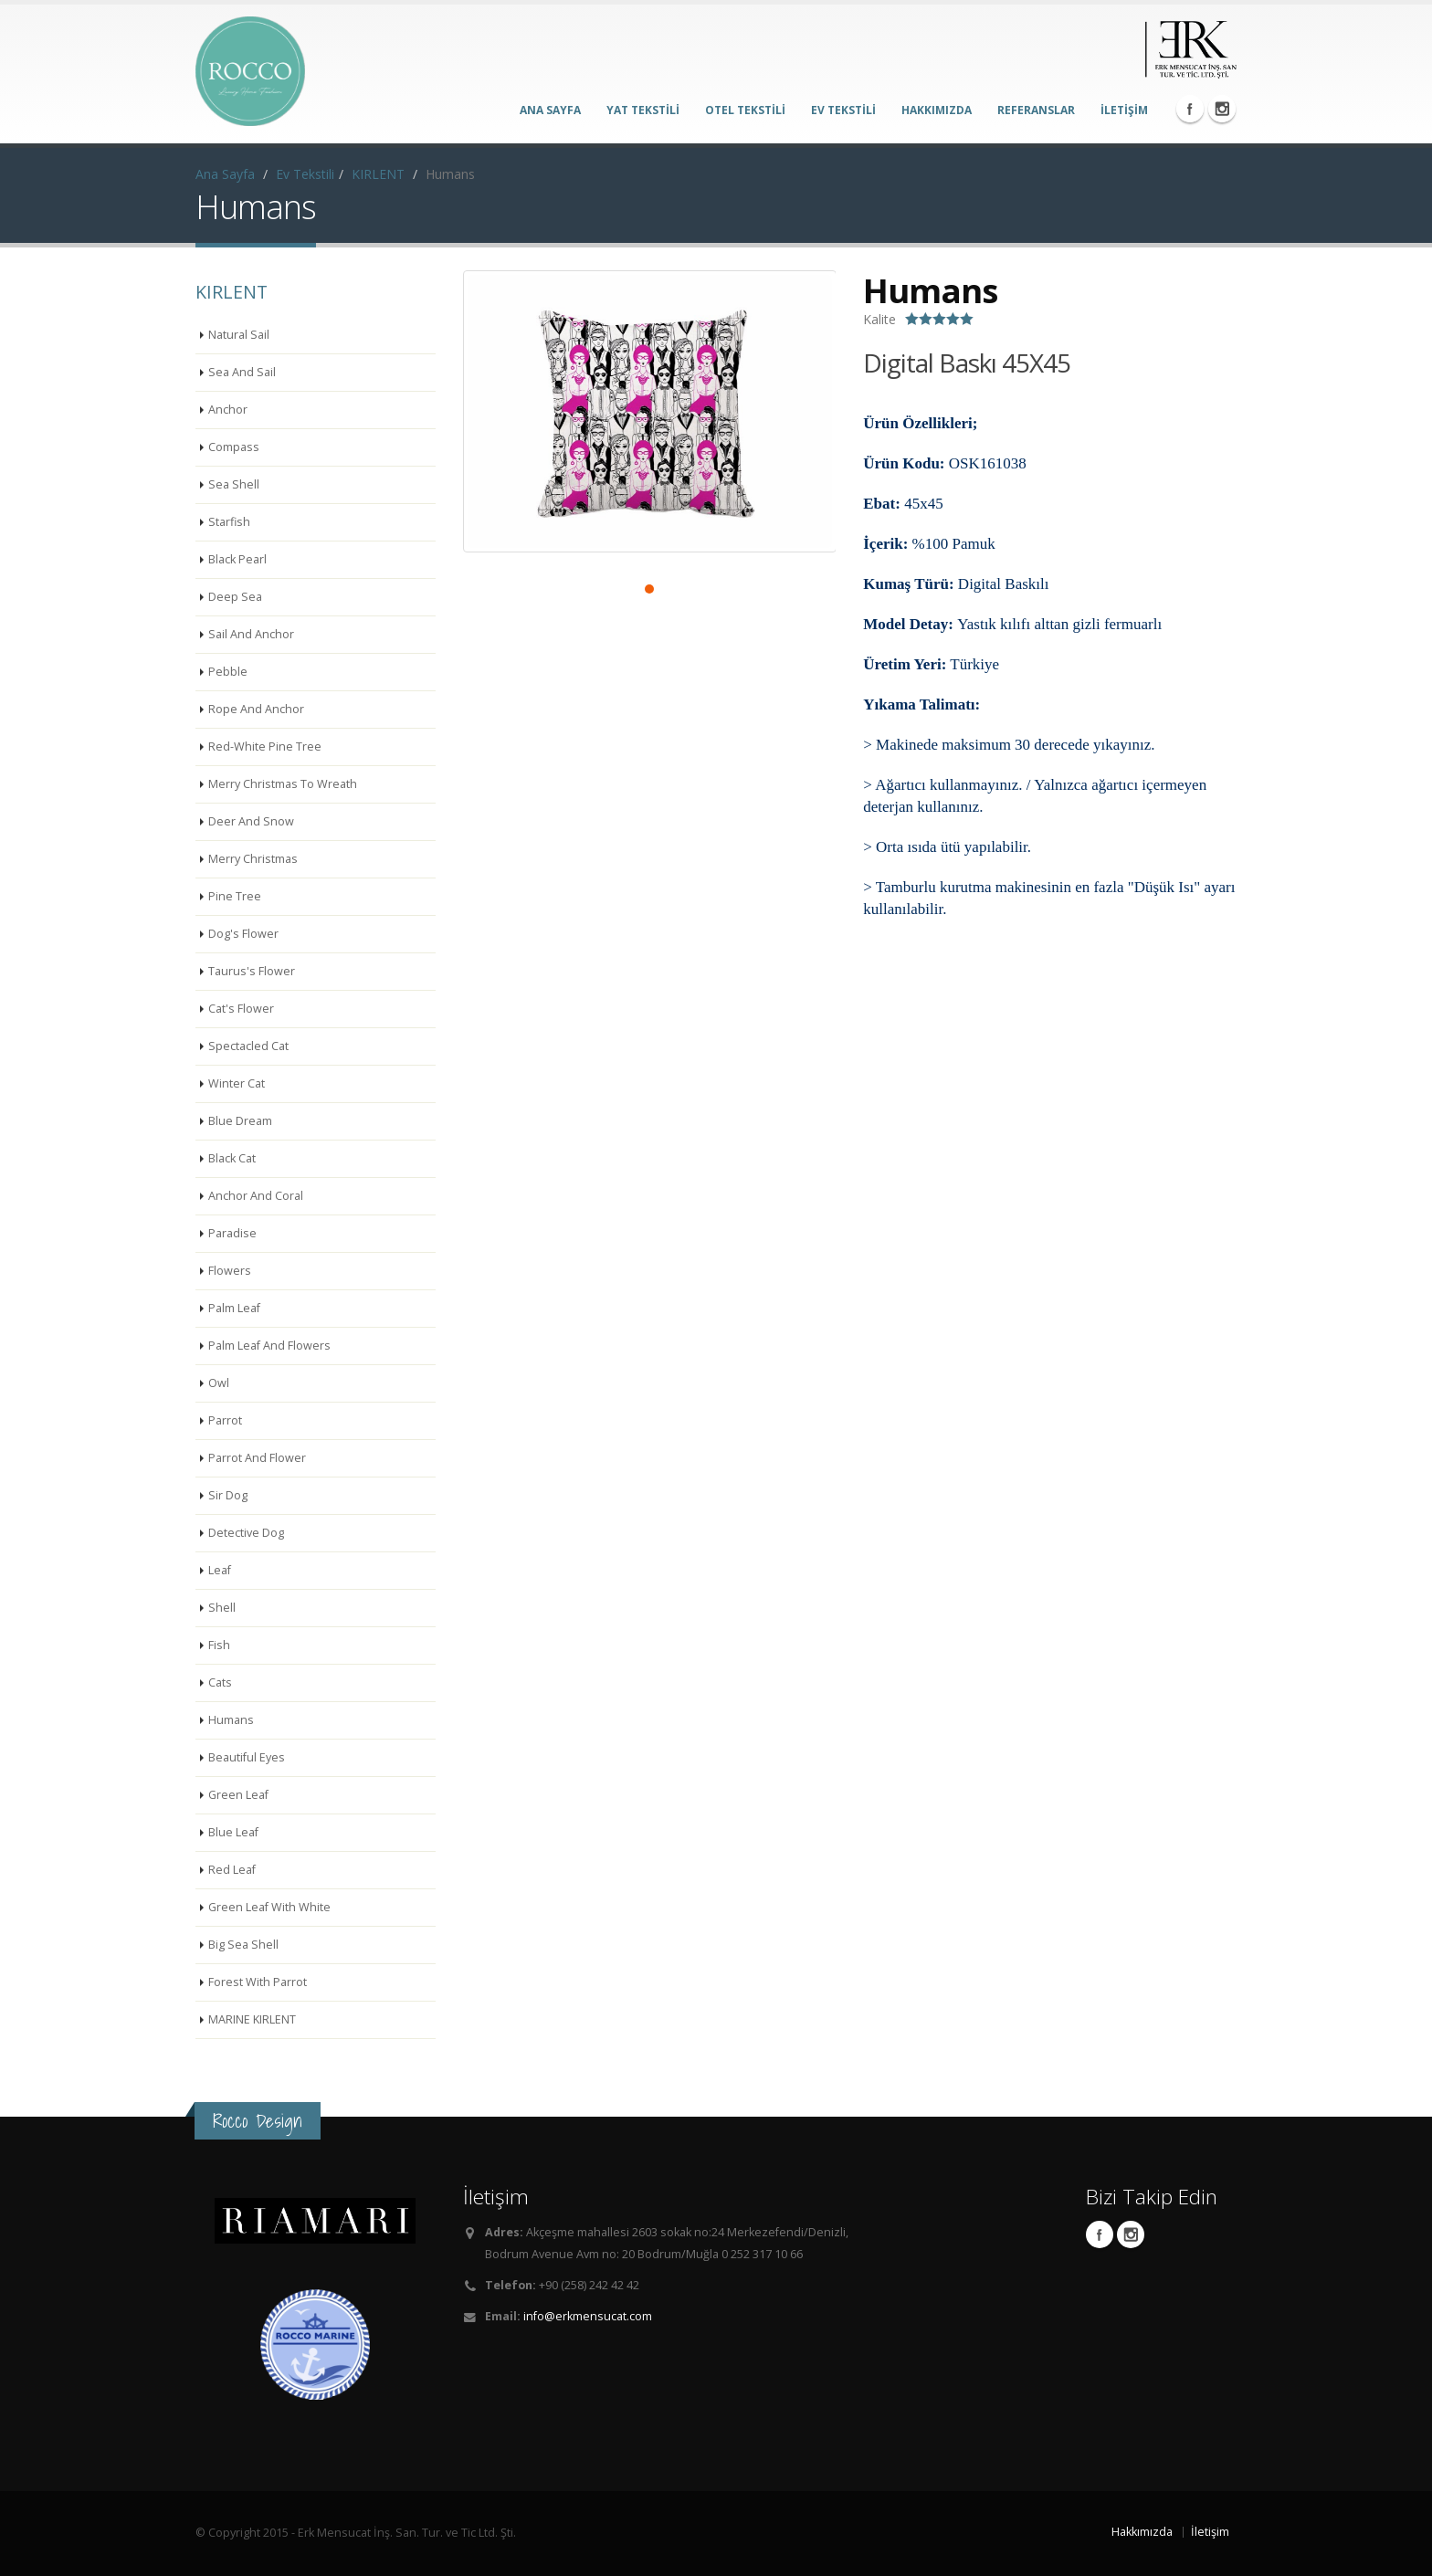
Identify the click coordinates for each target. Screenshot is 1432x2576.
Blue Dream (240, 1121)
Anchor (227, 409)
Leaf (219, 1570)
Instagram (1222, 108)
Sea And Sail (242, 372)
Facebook (1190, 108)
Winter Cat (236, 1083)
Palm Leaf (234, 1308)
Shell (222, 1607)
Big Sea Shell (243, 1944)
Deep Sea (235, 597)
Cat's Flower (241, 1008)
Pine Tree (234, 896)
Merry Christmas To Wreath (282, 784)
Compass (233, 447)
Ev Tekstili (305, 174)
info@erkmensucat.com (587, 2316)
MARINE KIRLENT (252, 2019)
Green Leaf (238, 1795)
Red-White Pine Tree (264, 746)
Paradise (232, 1233)
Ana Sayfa (225, 174)
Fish (219, 1645)
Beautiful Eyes (246, 1757)
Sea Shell (233, 484)
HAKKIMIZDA (936, 110)
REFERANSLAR (1036, 110)
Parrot (225, 1420)
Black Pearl (237, 559)
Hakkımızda (1142, 2531)
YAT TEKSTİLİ (642, 110)
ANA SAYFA (550, 110)
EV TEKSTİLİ (843, 110)
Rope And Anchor (256, 709)
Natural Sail (238, 334)
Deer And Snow (251, 821)
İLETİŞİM (1124, 110)
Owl (218, 1383)
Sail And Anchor (251, 634)
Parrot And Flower (257, 1458)
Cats (220, 1682)
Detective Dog (246, 1532)
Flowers (229, 1270)
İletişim (1210, 2531)
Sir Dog (227, 1495)
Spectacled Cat (248, 1046)
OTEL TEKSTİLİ (745, 110)
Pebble (227, 671)
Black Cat (232, 1158)
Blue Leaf (233, 1832)
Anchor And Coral (255, 1196)
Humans (231, 1720)
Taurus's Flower (251, 971)
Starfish (229, 522)
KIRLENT (378, 174)
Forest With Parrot (257, 1982)
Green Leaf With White (269, 1907)
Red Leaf (232, 1869)
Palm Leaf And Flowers (269, 1345)
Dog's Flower (243, 933)
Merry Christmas (253, 859)
